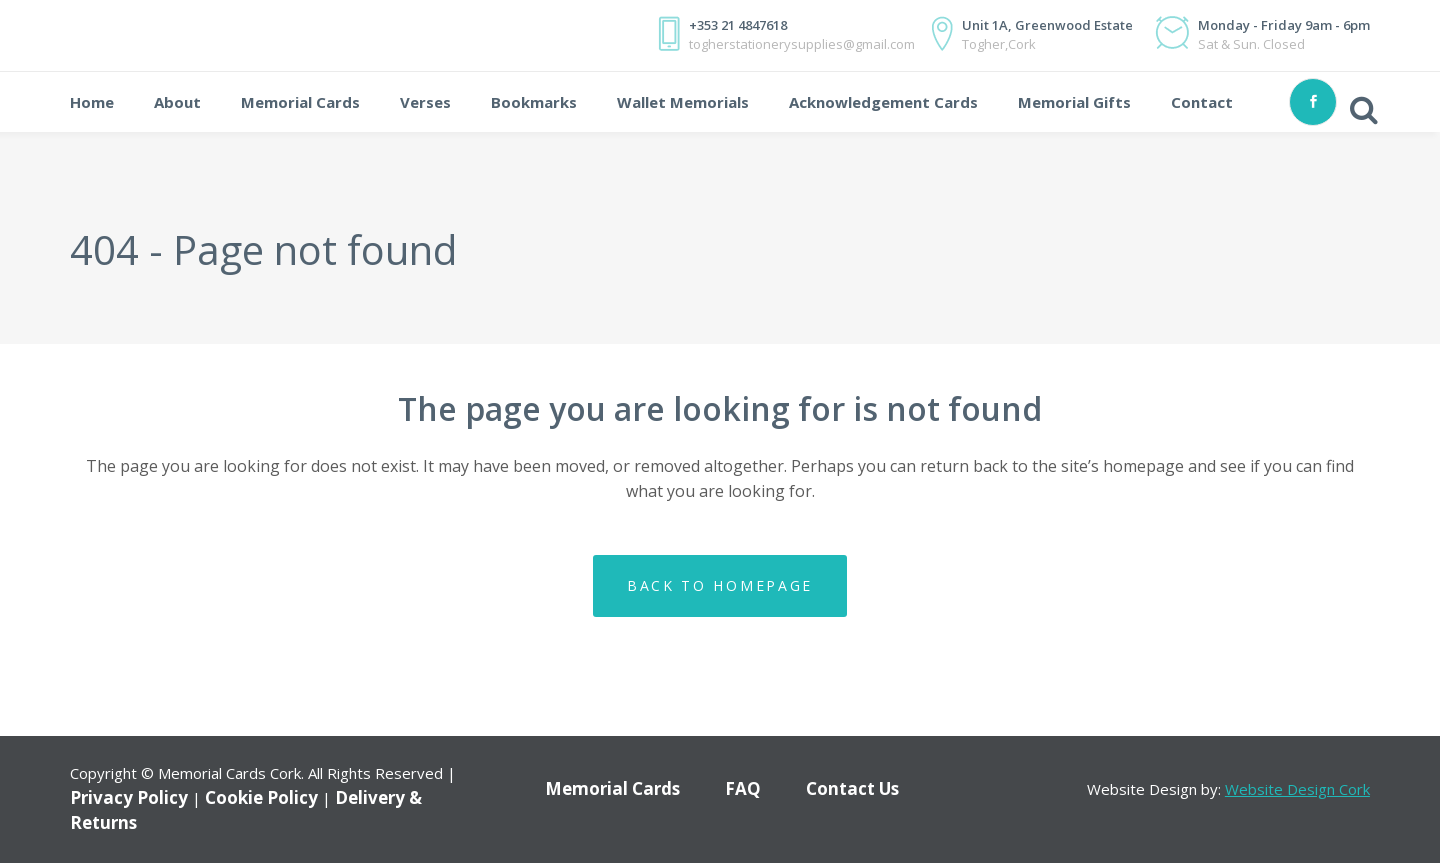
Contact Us (852, 788)
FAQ (743, 788)
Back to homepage (720, 585)
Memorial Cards (612, 788)
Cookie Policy (261, 797)
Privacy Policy (129, 797)
